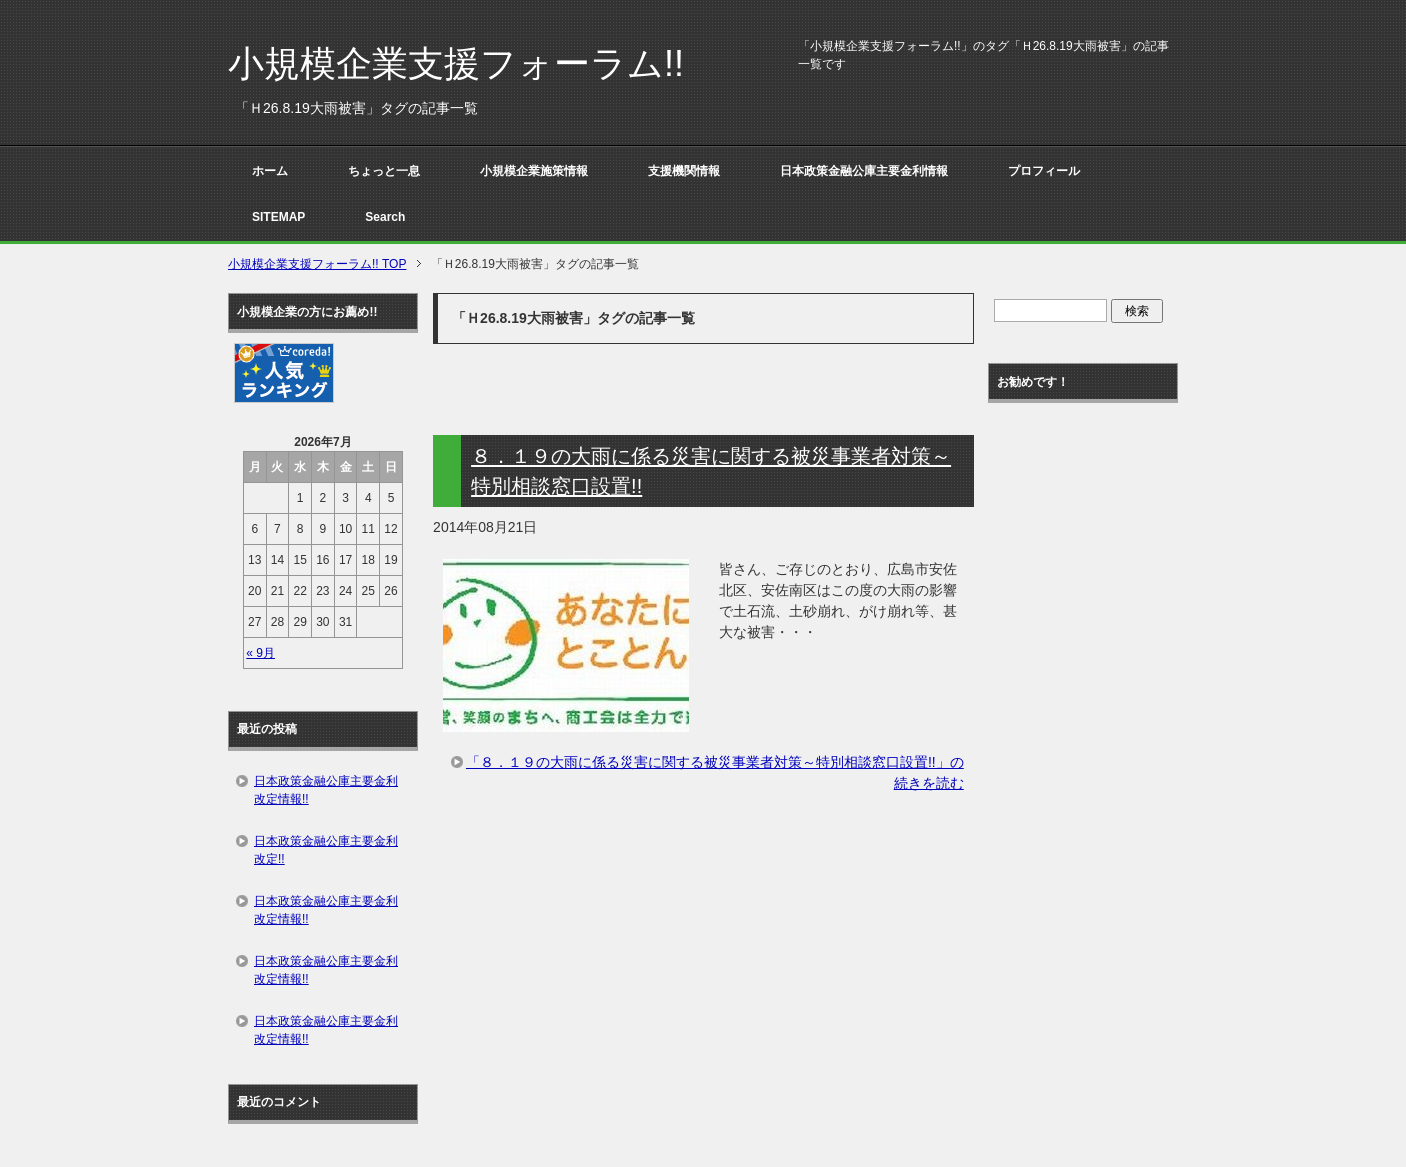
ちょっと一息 (384, 171)
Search (385, 217)
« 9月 (260, 653)
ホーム (270, 171)
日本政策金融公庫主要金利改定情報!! (326, 790)
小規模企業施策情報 (534, 171)
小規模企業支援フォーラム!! (456, 63)
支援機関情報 (684, 171)
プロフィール (1044, 171)
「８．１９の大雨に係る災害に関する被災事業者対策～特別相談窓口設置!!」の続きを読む (715, 772)
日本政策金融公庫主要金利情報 (864, 171)
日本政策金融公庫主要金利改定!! (326, 850)
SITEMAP (278, 217)
